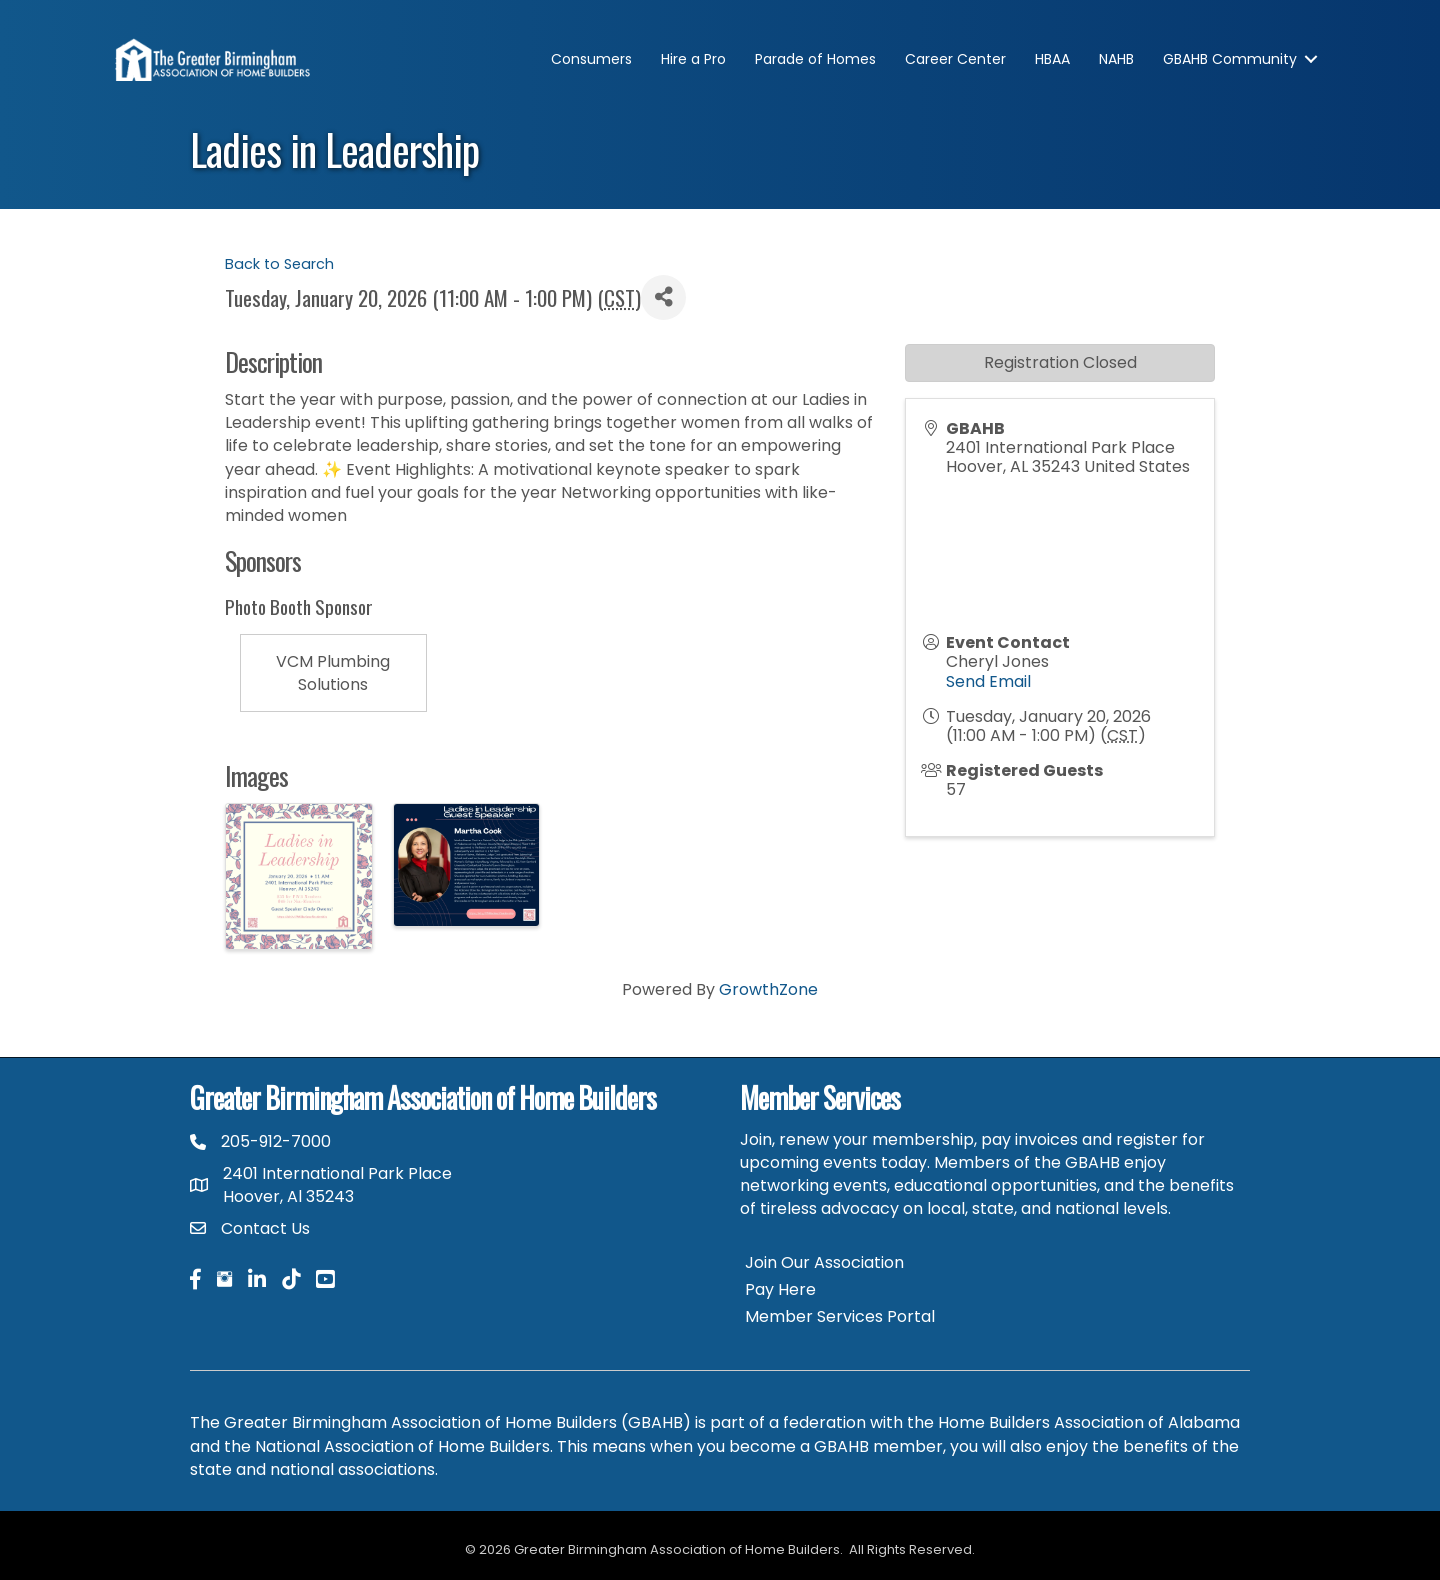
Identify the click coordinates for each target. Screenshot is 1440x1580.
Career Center (955, 59)
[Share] (663, 297)
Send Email (988, 681)
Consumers (591, 59)
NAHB (1116, 59)
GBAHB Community (1230, 59)
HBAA (1052, 59)
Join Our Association (824, 1262)
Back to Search (279, 264)
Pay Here (780, 1289)
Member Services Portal (840, 1316)
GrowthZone (768, 989)
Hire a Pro (693, 59)
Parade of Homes (815, 59)
